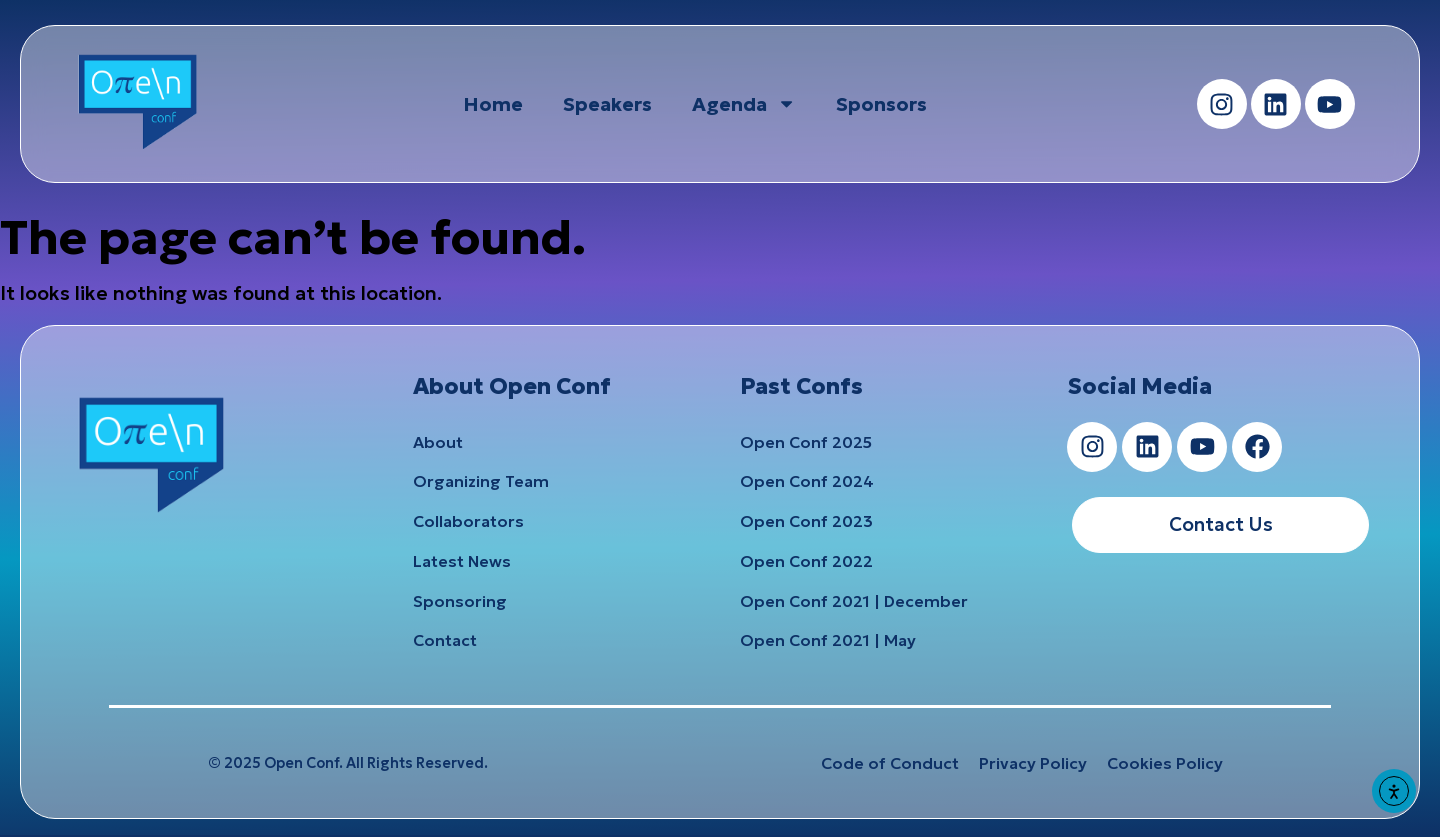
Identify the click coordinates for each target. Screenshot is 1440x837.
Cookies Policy (1165, 765)
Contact (445, 642)
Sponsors (881, 104)
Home (493, 104)
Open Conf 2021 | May (828, 642)
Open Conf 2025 (806, 442)
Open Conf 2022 (806, 562)
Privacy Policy (1033, 765)
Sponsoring (460, 602)
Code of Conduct (890, 765)
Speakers (607, 104)
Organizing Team (481, 482)
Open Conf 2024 (807, 482)
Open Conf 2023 (806, 522)
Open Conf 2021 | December (854, 602)
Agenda (744, 103)
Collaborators (468, 522)
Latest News (462, 562)
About (438, 442)
